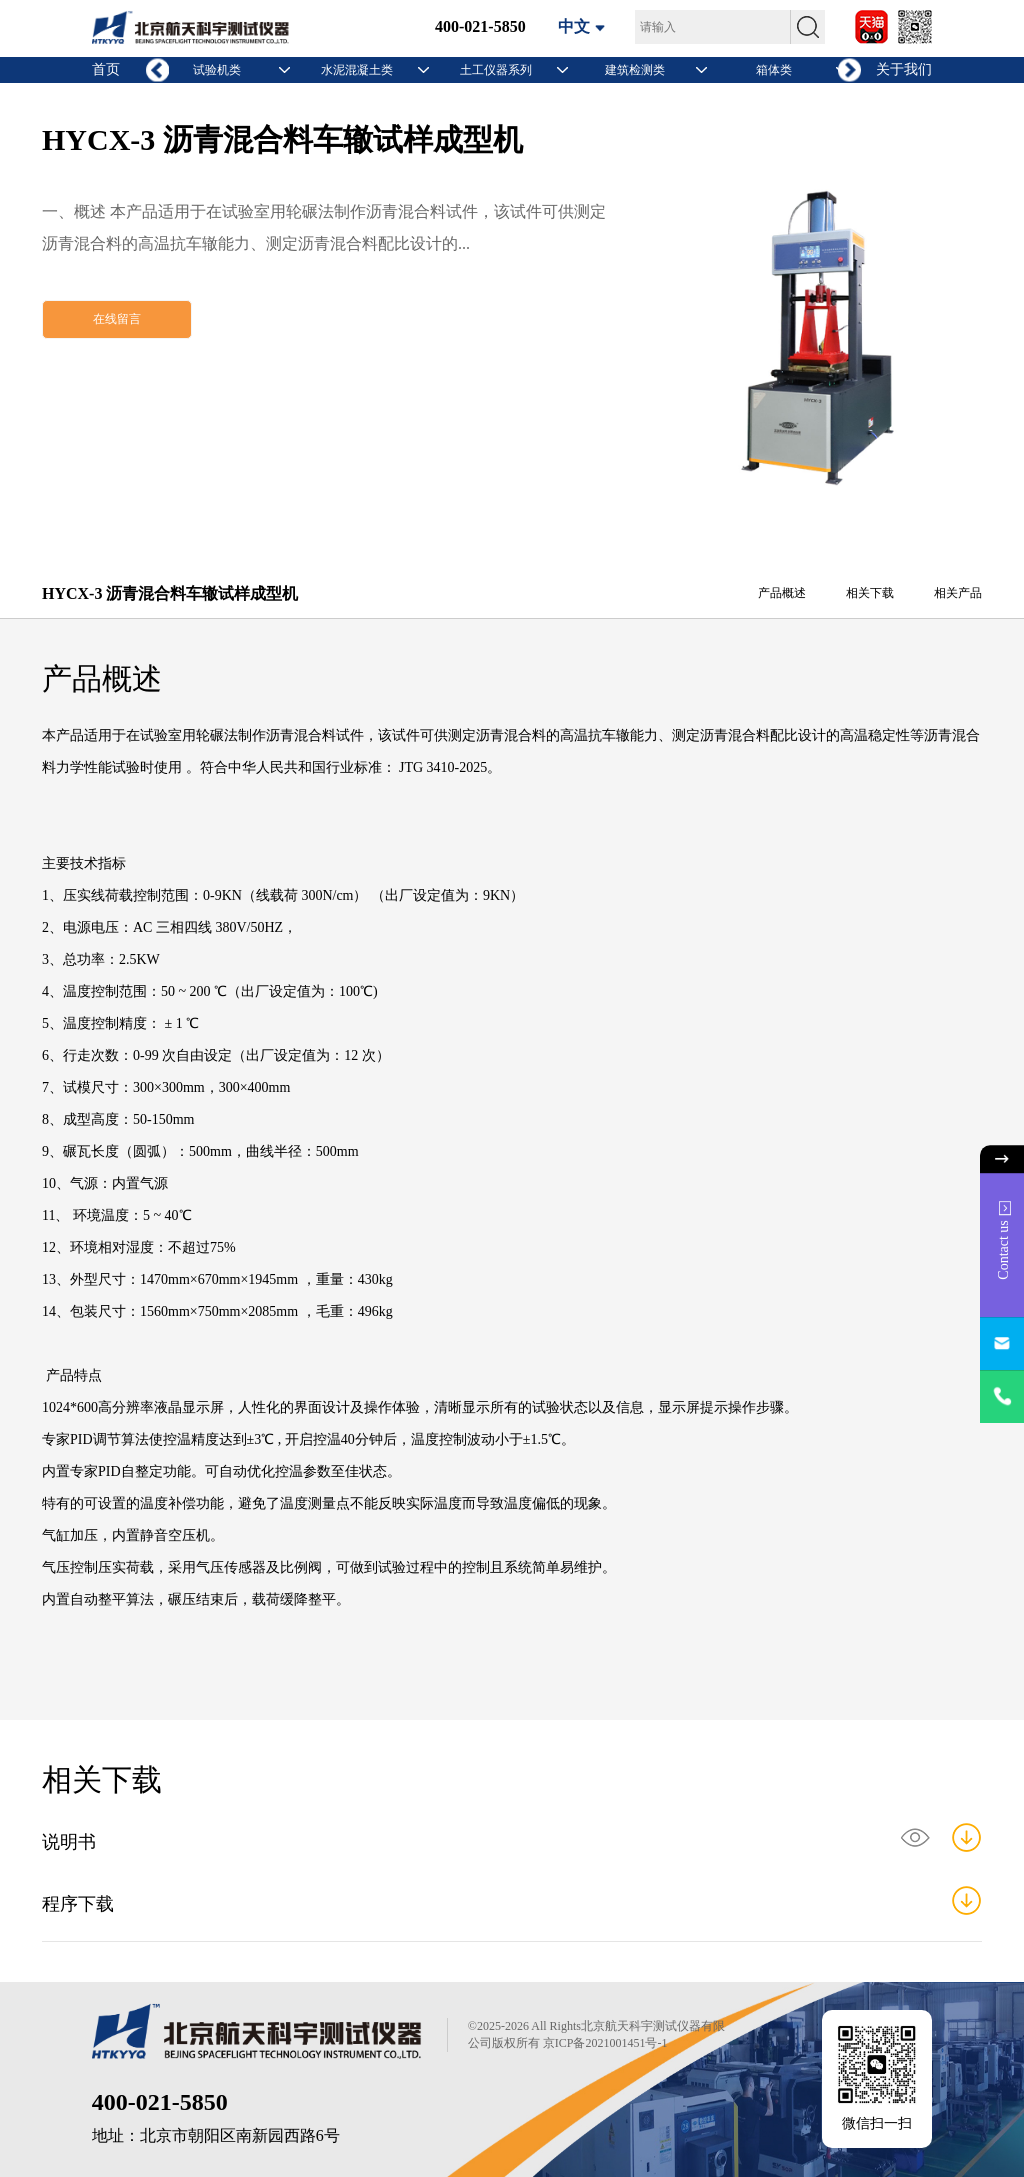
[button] (849, 70)
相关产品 (958, 593)
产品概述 (782, 593)
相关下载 (870, 593)
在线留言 (117, 319)
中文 (574, 26)
